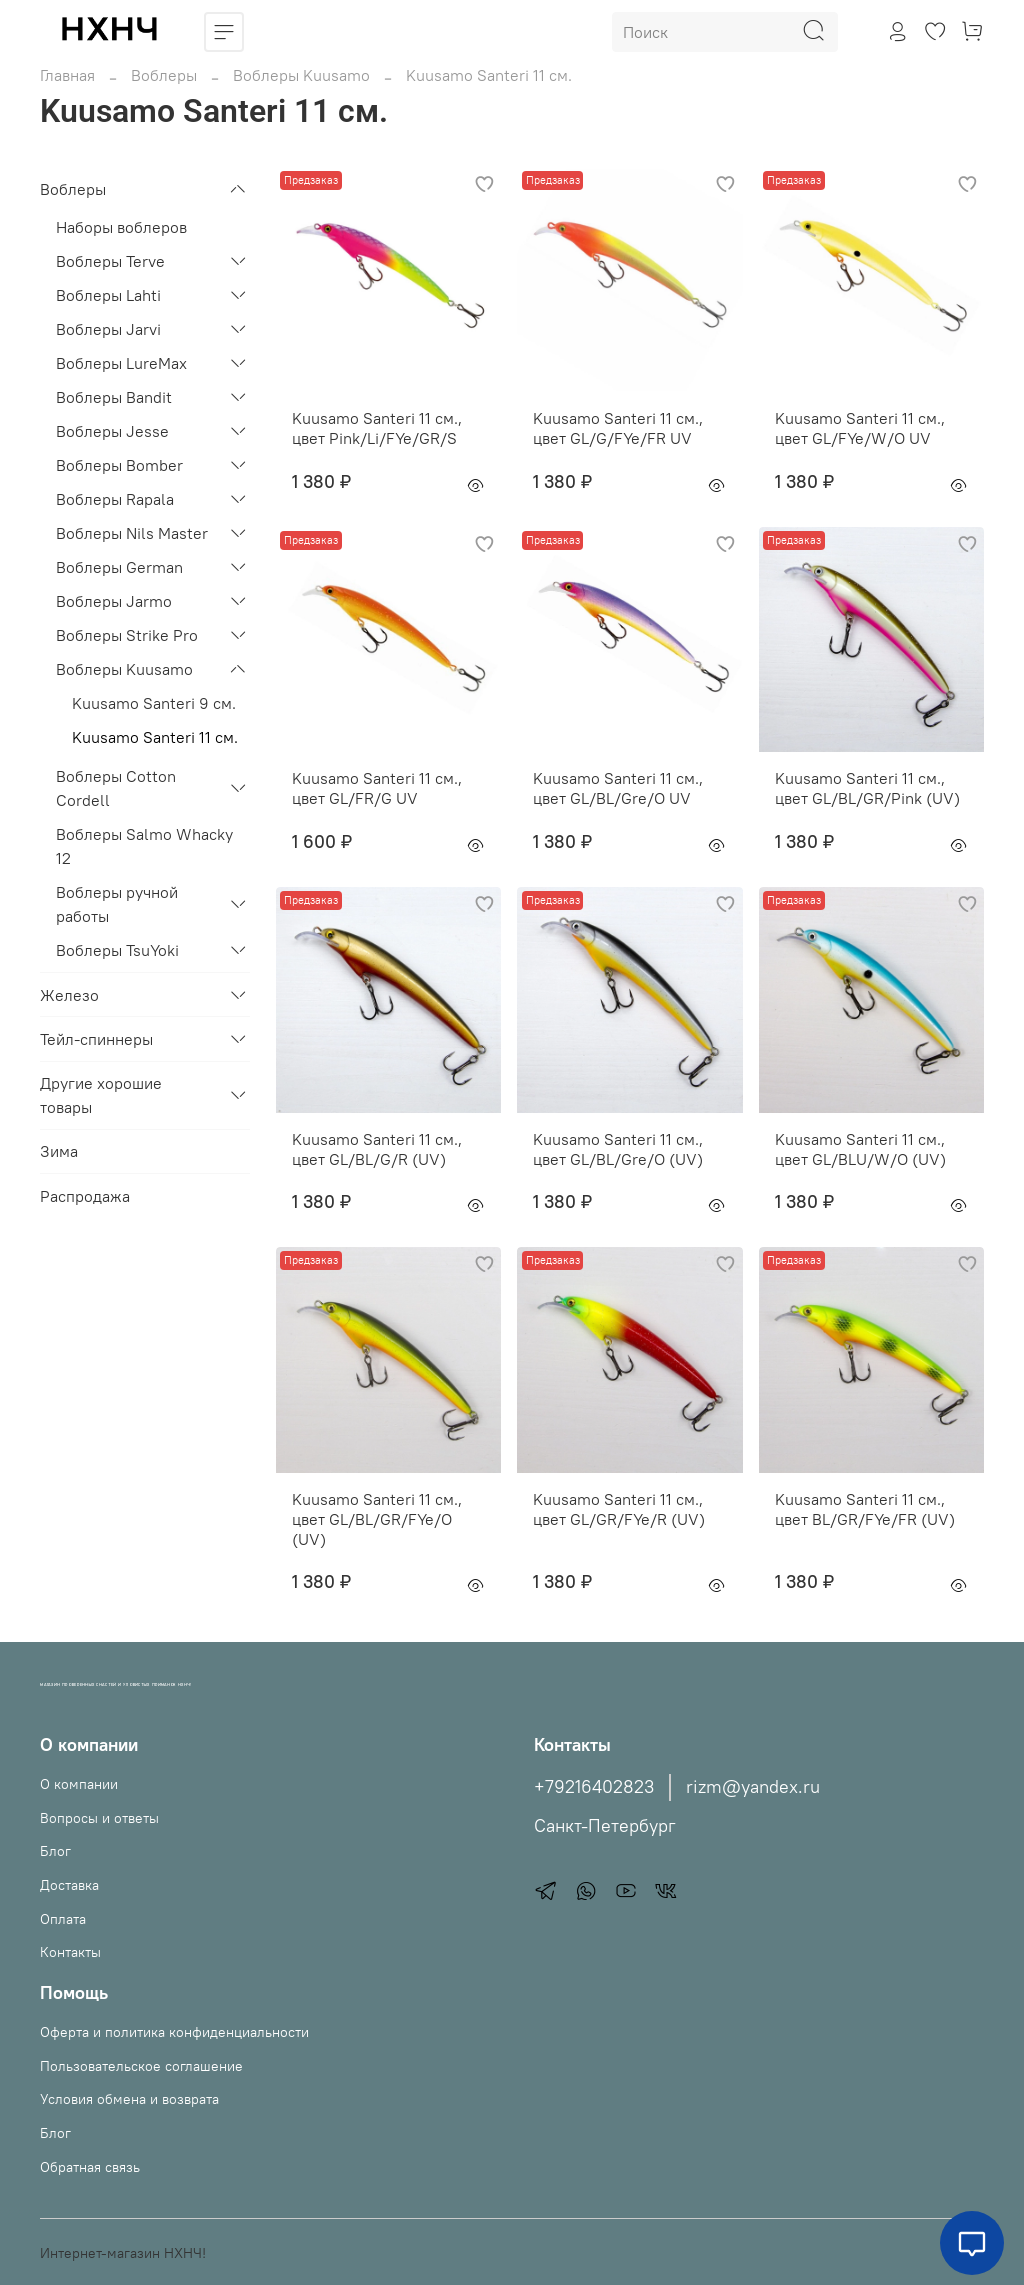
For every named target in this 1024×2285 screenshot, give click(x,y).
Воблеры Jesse (112, 431)
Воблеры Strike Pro (127, 635)
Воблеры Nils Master (132, 533)
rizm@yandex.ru (753, 1787)
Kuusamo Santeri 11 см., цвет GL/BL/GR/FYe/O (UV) (377, 1519)
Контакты (70, 1952)
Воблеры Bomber (119, 465)
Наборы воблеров (121, 227)
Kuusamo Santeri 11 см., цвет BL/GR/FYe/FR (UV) (865, 1509)
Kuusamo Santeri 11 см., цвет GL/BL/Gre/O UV (618, 788)
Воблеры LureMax (121, 363)
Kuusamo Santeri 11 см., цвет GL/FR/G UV (377, 788)
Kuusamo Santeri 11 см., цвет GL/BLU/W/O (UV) (860, 1149)
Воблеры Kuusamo (301, 75)
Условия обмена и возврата (129, 2099)
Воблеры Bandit (114, 397)
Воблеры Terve (110, 261)
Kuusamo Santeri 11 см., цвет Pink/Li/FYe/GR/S (377, 428)
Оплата (63, 1919)
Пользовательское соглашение (141, 2066)
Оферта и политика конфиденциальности (174, 2032)
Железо (69, 995)
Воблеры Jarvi (108, 329)
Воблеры (164, 75)
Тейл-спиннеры (96, 1039)
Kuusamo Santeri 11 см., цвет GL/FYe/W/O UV (860, 428)
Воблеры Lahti (108, 295)
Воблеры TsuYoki (117, 950)
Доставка (69, 1885)
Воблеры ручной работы (117, 904)
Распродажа (85, 1196)
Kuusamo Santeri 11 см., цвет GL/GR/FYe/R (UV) (619, 1509)
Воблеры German (119, 567)
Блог (55, 1851)
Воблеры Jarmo (114, 601)
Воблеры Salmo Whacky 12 (144, 846)
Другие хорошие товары (101, 1095)
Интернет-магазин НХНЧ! (123, 2253)
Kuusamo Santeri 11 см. (155, 737)
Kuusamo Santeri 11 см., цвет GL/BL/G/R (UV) (377, 1149)
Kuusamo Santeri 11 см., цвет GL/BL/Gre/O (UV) (618, 1149)
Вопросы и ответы (99, 1818)
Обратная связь (90, 2167)
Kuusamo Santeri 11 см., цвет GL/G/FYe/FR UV (618, 428)
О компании (79, 1784)
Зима (59, 1151)
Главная (67, 75)
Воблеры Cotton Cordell (116, 788)
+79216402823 (594, 1787)
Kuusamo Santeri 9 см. (154, 703)
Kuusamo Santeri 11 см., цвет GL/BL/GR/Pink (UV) (867, 788)
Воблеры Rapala (115, 499)
